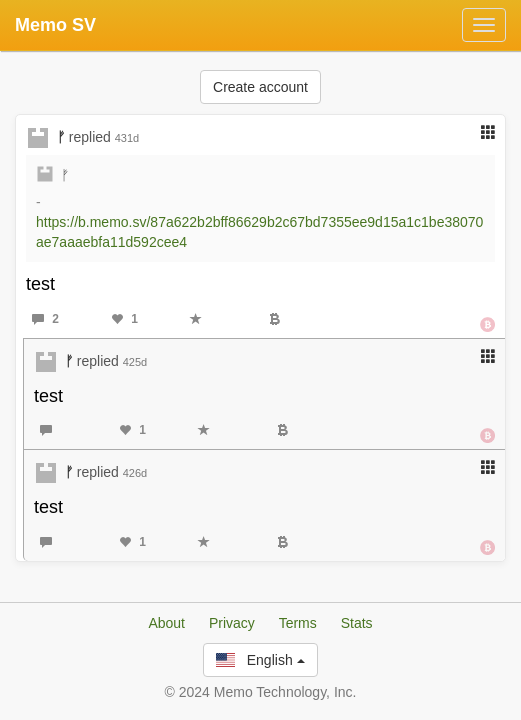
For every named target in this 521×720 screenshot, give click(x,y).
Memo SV (55, 25)
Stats (357, 623)
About (166, 623)
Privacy (232, 623)
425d (135, 362)
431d (127, 138)
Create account (260, 87)
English (260, 660)
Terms (298, 623)
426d (135, 473)
